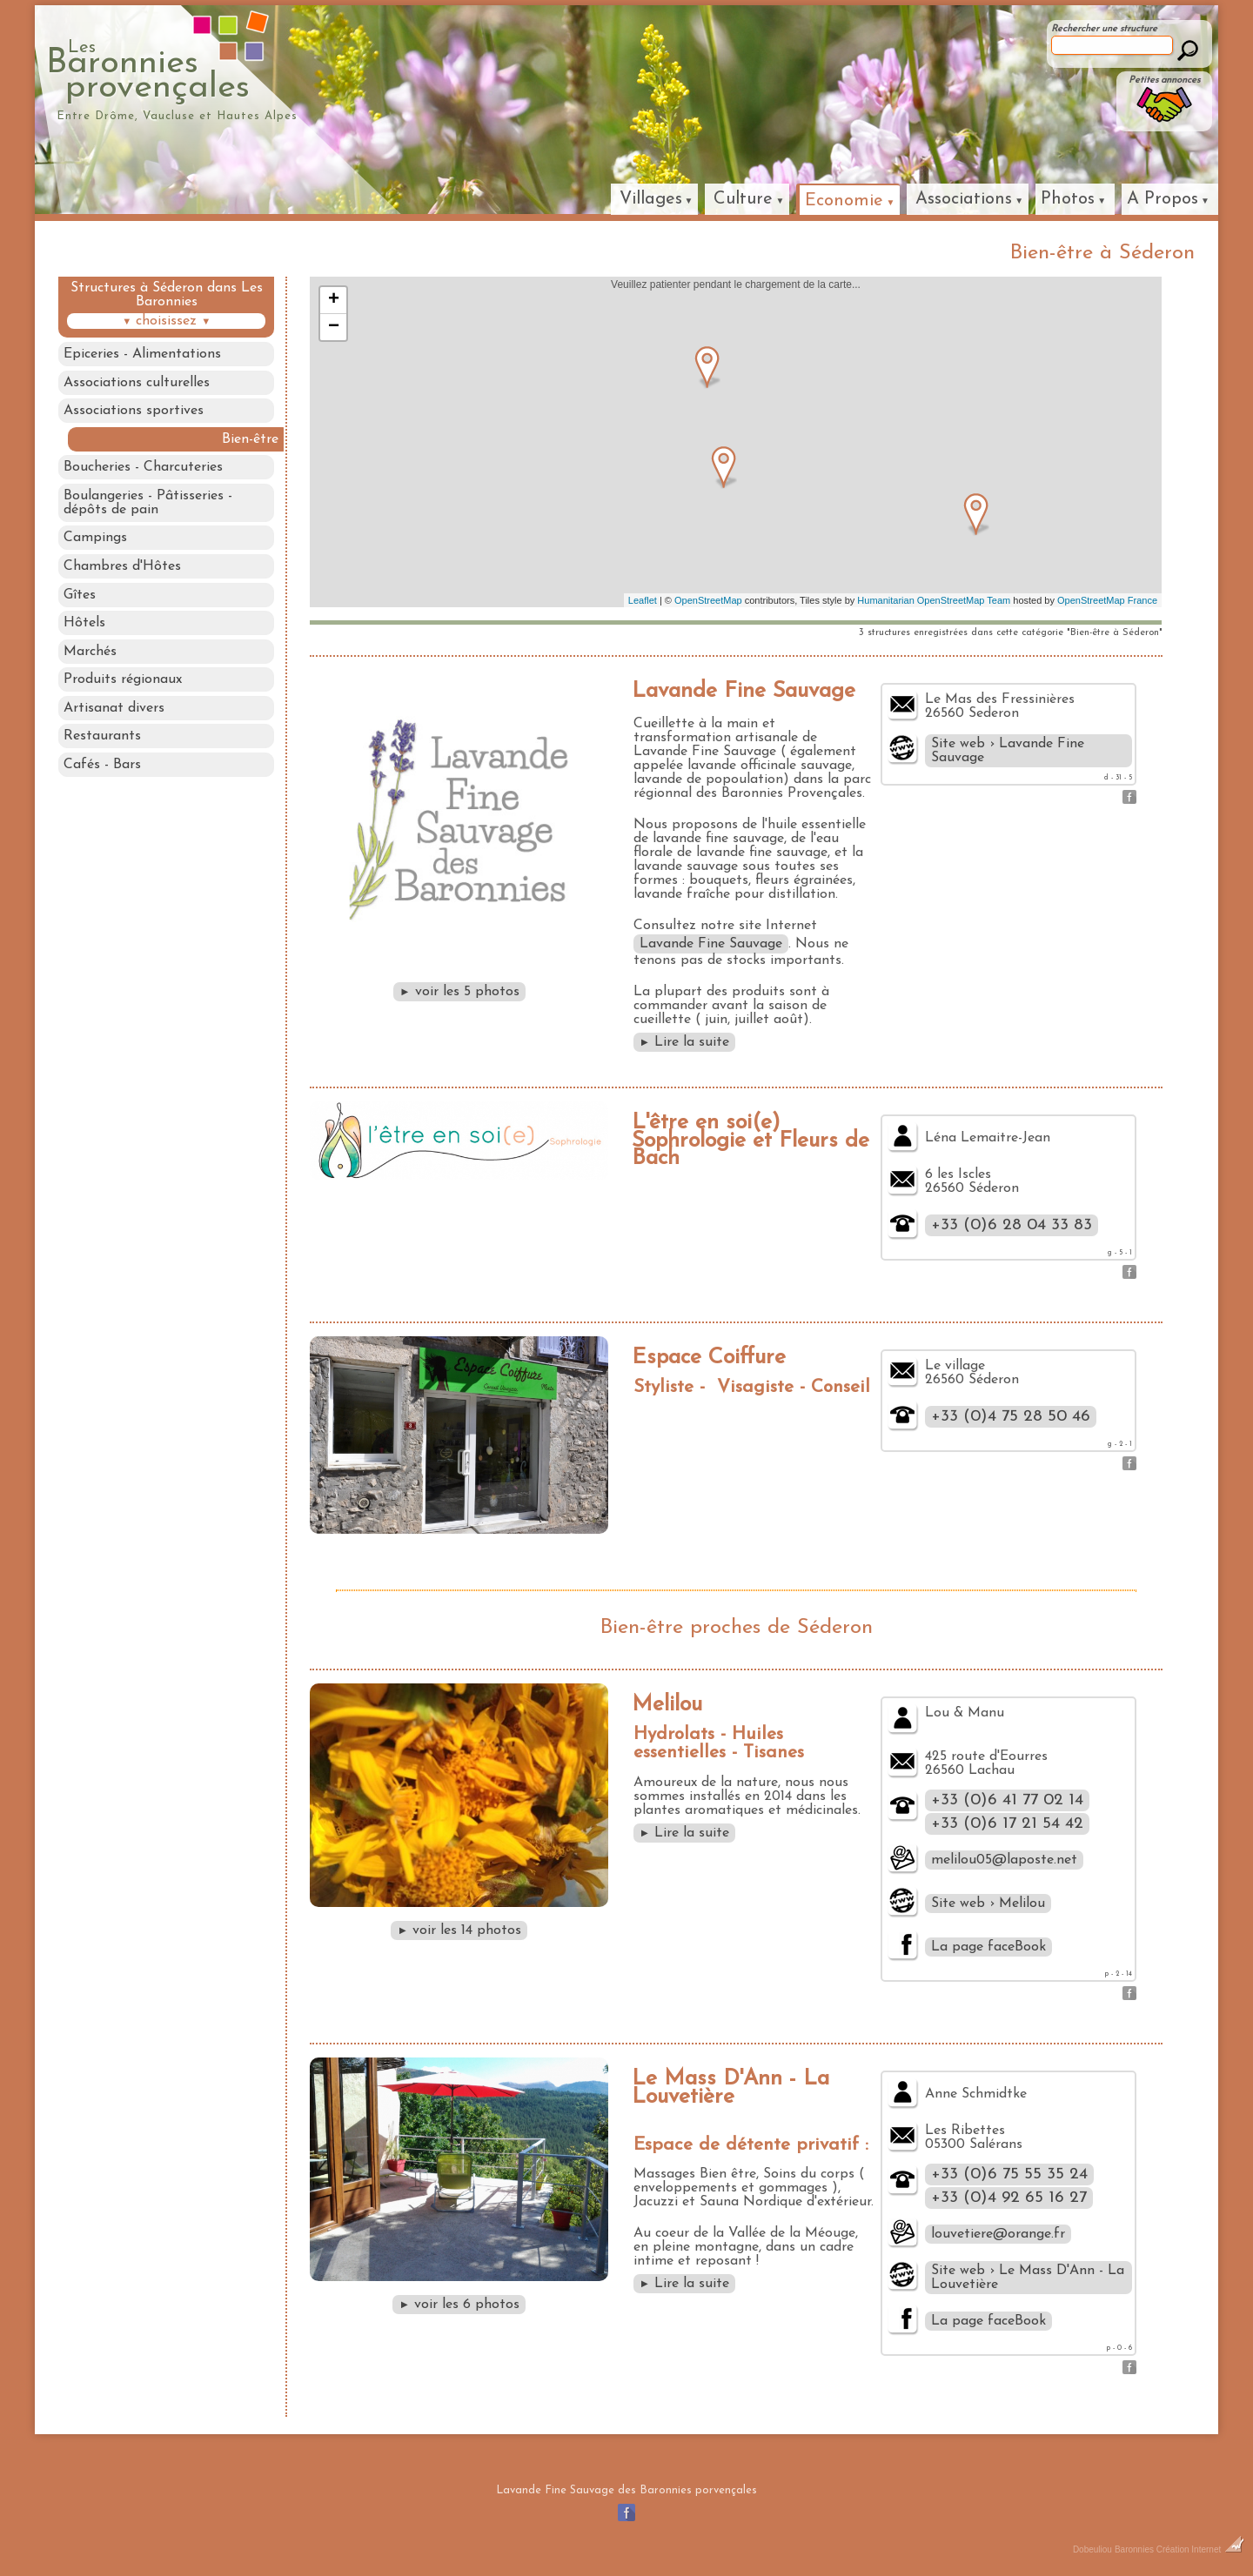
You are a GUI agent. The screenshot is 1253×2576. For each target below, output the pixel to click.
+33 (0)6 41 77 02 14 (1007, 1800)
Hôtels (84, 626)
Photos (1068, 199)
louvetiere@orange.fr (998, 2234)
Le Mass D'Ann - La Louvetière (730, 2088)
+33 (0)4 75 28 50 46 (1010, 1416)
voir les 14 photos (459, 1930)
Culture (743, 199)
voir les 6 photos (459, 2305)
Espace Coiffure (709, 1357)
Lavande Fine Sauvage (743, 691)
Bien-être (252, 440)
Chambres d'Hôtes (122, 569)
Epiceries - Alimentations (142, 354)
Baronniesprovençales (227, 70)
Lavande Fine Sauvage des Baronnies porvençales (626, 2490)
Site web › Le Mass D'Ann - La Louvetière (1027, 2278)
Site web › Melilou (988, 1903)
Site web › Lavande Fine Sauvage (1007, 751)
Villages (651, 199)
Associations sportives (134, 411)
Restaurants (102, 741)
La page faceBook (988, 1947)
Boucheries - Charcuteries (143, 469)
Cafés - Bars (102, 770)
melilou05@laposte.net (1004, 1860)
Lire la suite (685, 1042)
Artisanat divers (114, 712)
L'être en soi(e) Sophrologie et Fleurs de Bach (750, 1141)
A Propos (1162, 199)
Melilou (667, 1705)
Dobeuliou (1092, 2549)
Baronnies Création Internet (1179, 2549)
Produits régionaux (123, 684)
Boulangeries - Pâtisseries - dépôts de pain (148, 505)
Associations (963, 199)
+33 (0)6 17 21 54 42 (1007, 1824)
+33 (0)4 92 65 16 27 (1009, 2198)
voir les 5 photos (459, 992)
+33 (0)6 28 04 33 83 (1011, 1225)
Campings (95, 540)
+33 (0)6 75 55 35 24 (1009, 2174)
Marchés (90, 655)
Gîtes (80, 598)
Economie (844, 201)
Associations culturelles (137, 383)
